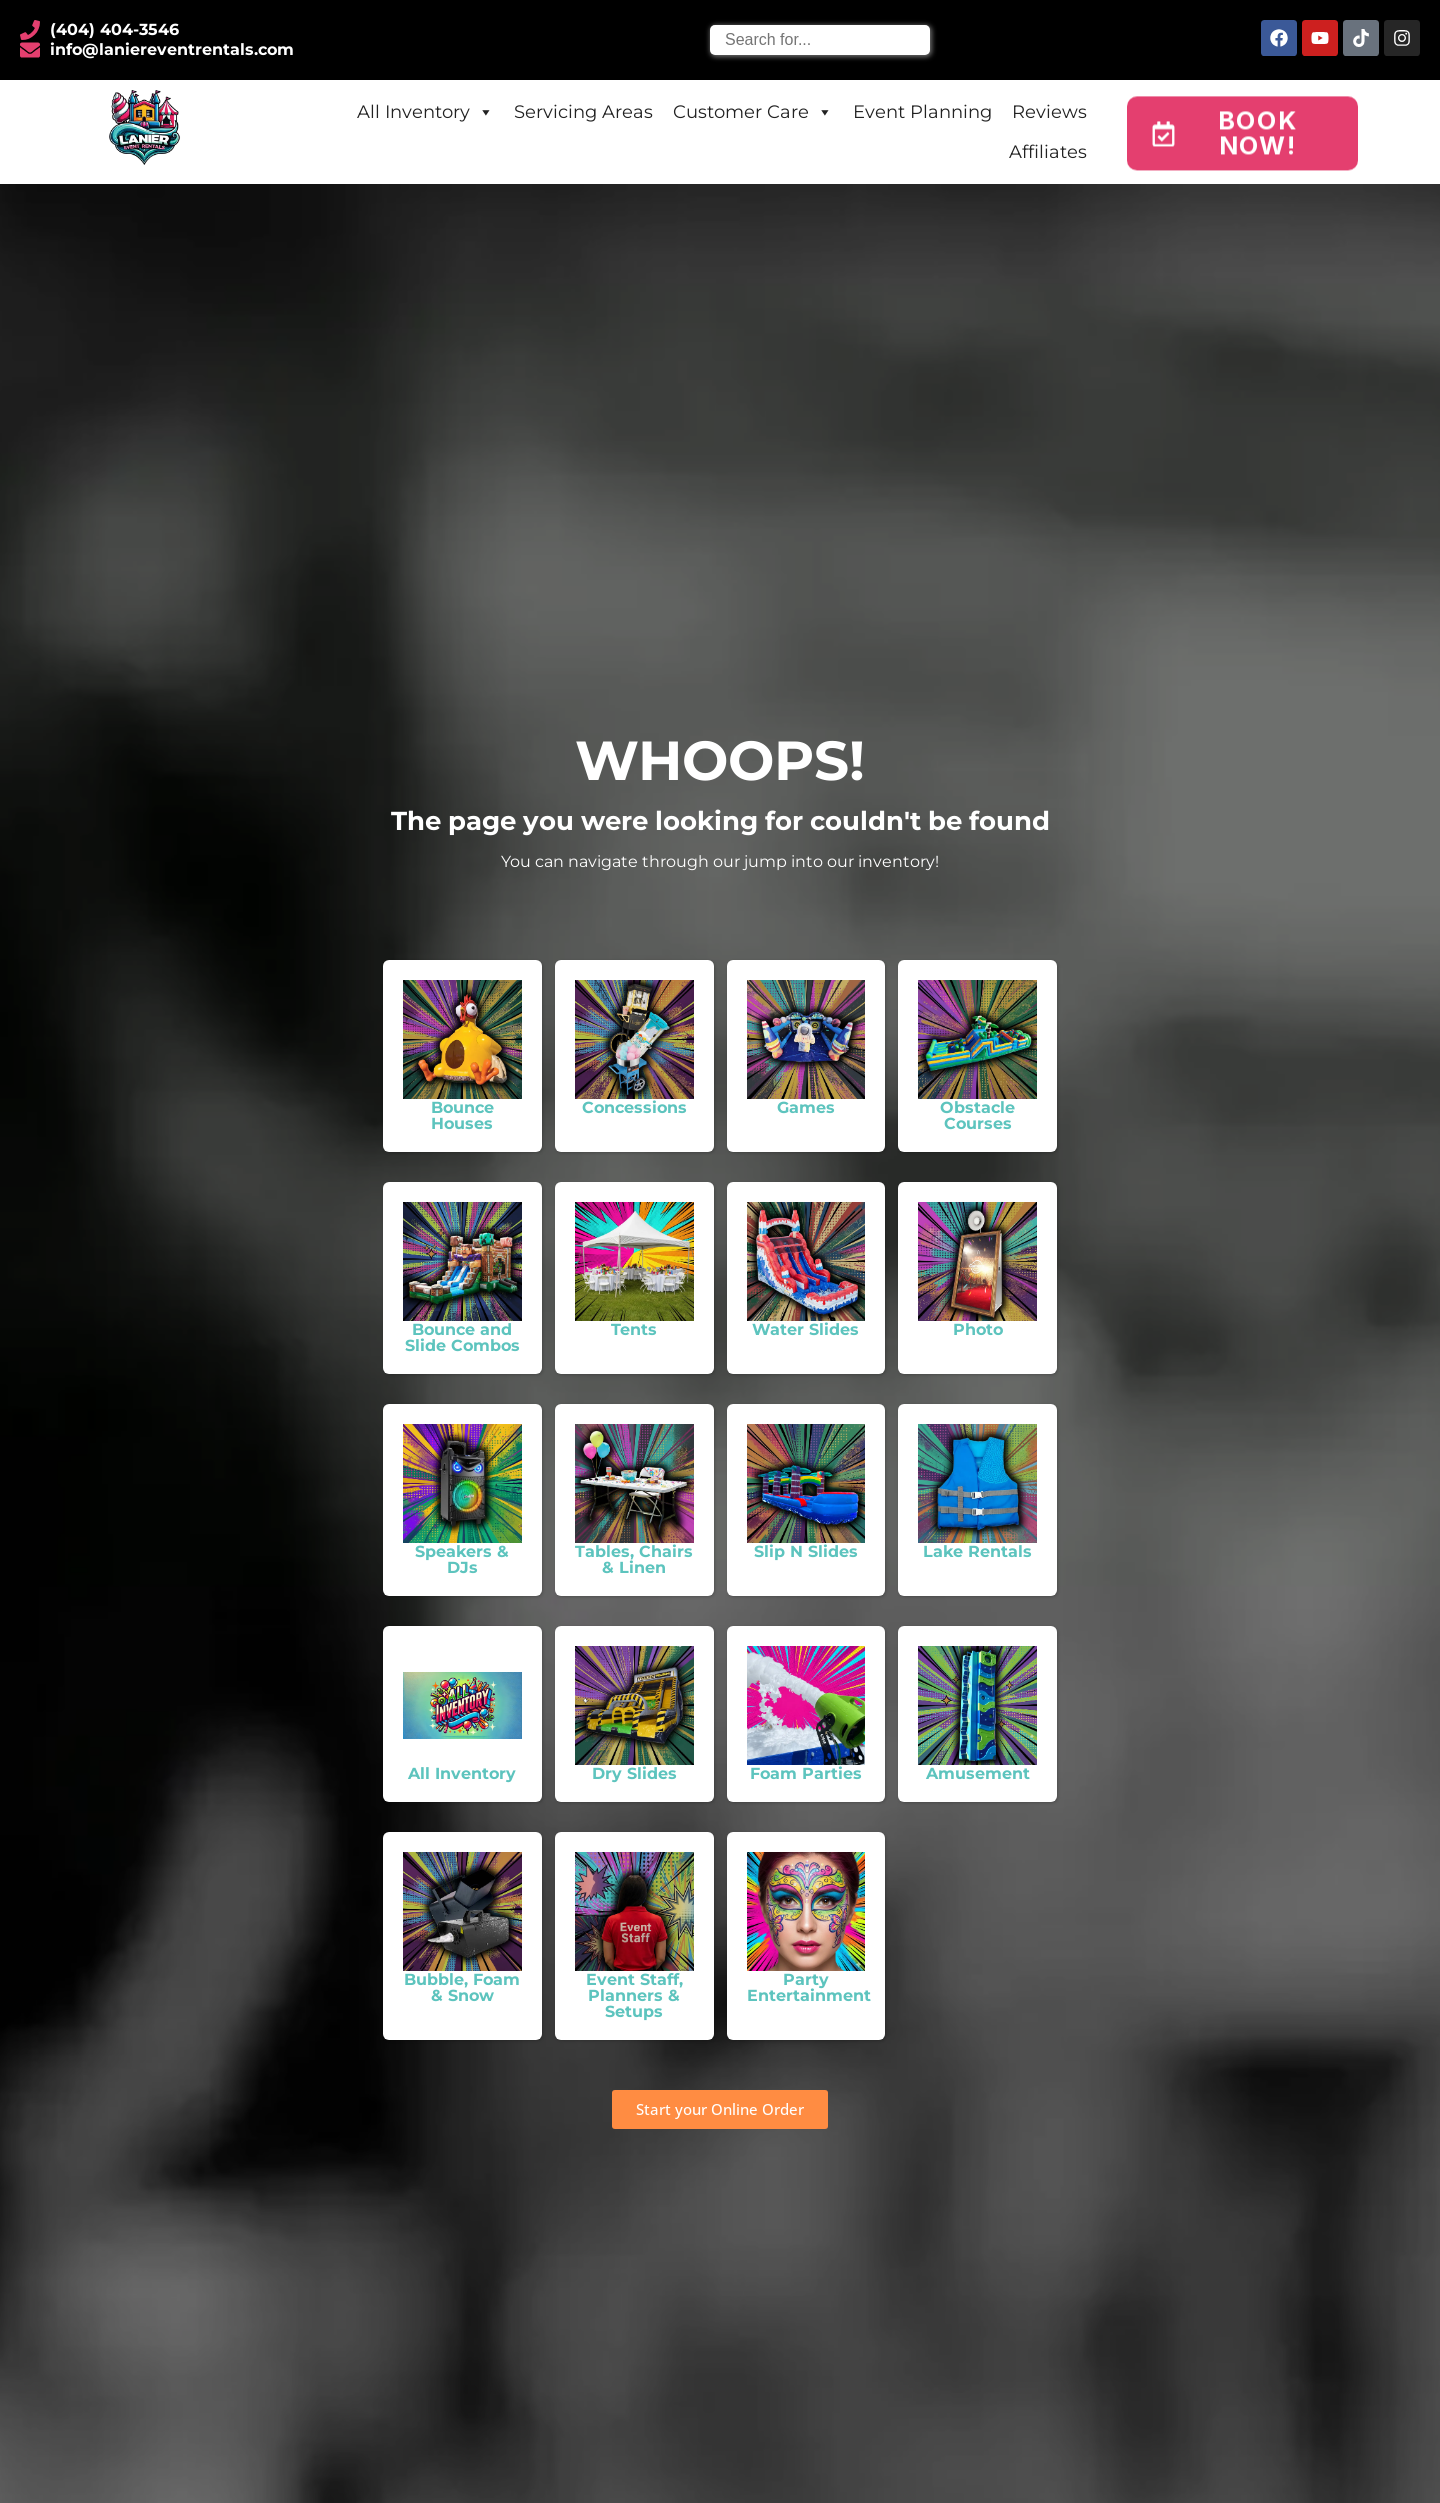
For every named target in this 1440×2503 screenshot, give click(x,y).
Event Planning (922, 112)
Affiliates (1048, 152)
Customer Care (753, 112)
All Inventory (425, 112)
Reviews (1049, 112)
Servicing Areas (583, 112)
